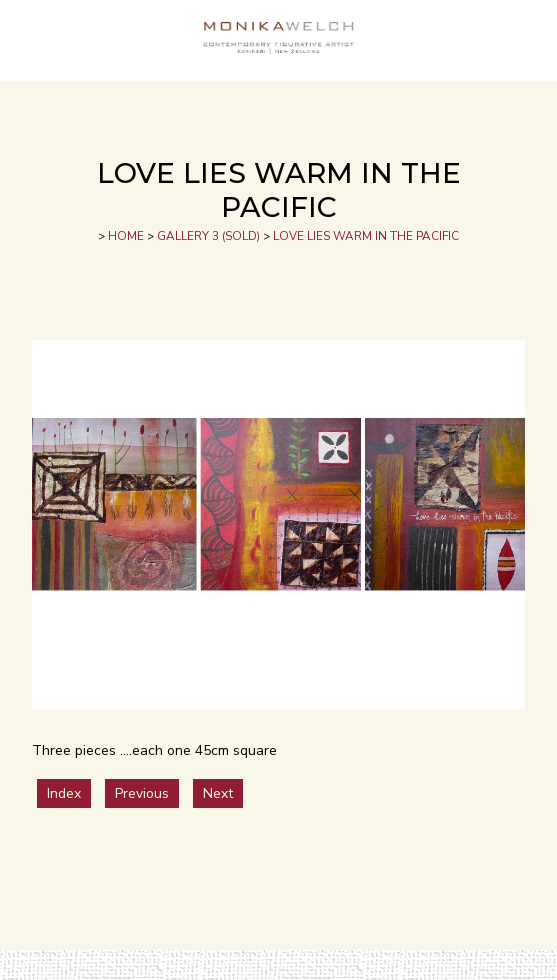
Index (64, 793)
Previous (142, 793)
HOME (126, 236)
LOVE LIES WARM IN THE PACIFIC (366, 236)
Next (218, 793)
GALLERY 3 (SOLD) (208, 236)
